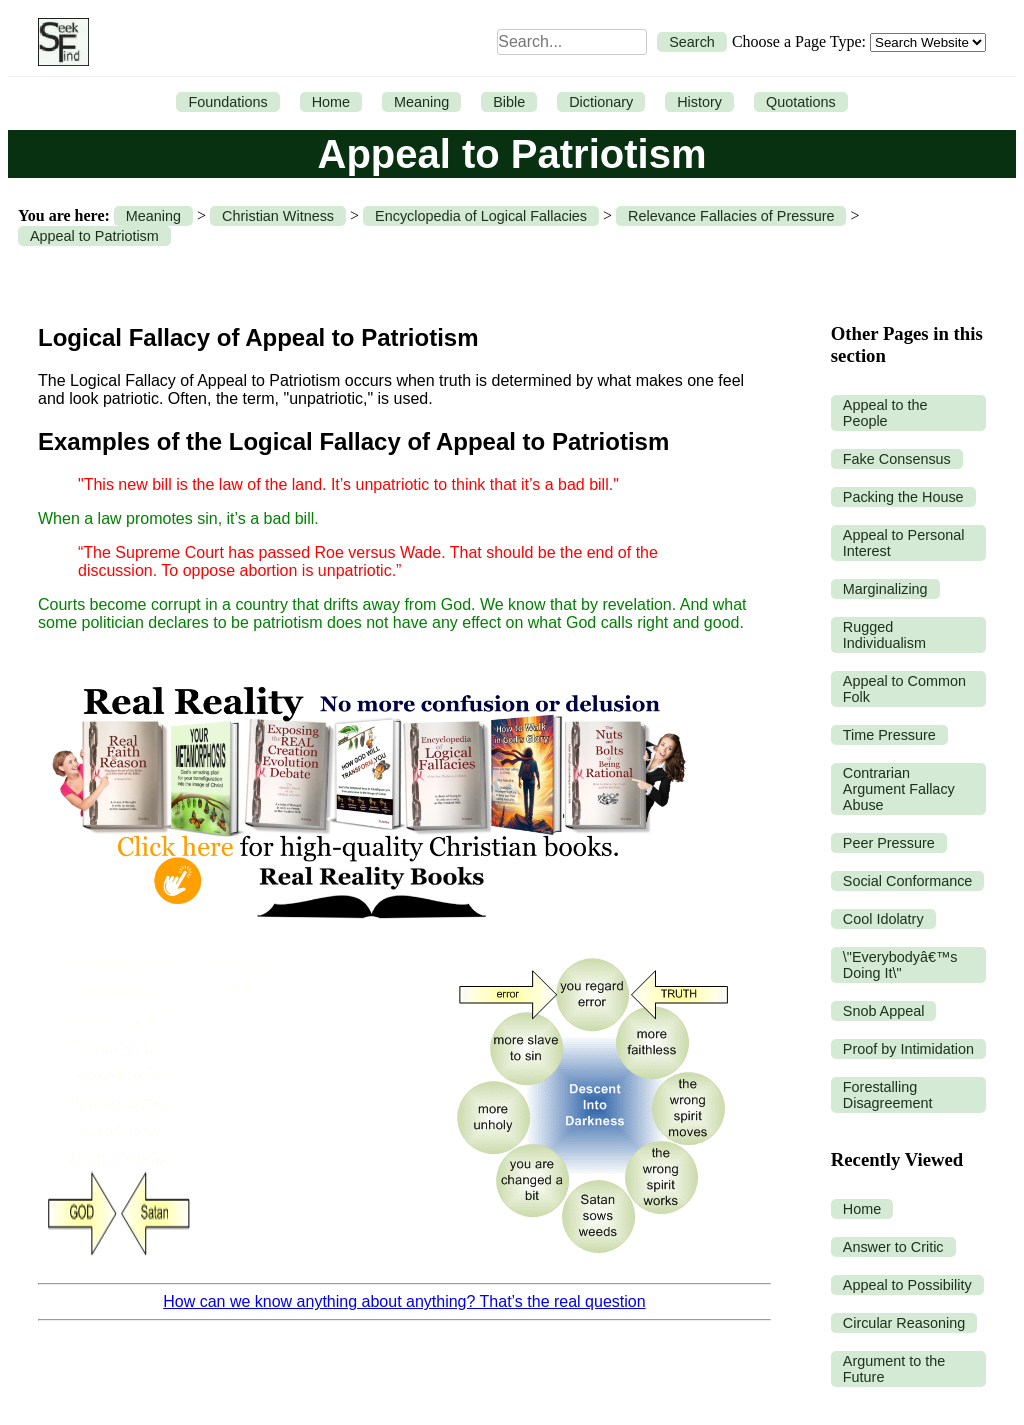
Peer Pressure (889, 843)
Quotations (801, 102)
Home (331, 102)
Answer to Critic (893, 1247)
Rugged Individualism (884, 635)
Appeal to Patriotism (94, 236)
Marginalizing (885, 589)
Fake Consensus (897, 459)
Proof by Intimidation (908, 1049)
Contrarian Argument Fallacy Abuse (899, 789)
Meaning (421, 102)
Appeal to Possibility (907, 1285)
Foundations (227, 102)
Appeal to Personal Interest (904, 543)
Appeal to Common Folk (904, 689)
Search (692, 42)
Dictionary (601, 102)
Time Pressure (889, 735)
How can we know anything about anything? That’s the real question (404, 1301)
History (699, 102)
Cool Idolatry (883, 919)
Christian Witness (278, 216)
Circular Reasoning (904, 1323)
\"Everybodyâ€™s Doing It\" (900, 965)
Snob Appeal (884, 1011)
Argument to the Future (894, 1369)
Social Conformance (908, 881)
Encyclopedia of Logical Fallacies (481, 216)
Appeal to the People (885, 413)
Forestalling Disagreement (888, 1095)
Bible (509, 102)
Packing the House (903, 497)
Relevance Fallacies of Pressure (731, 216)
